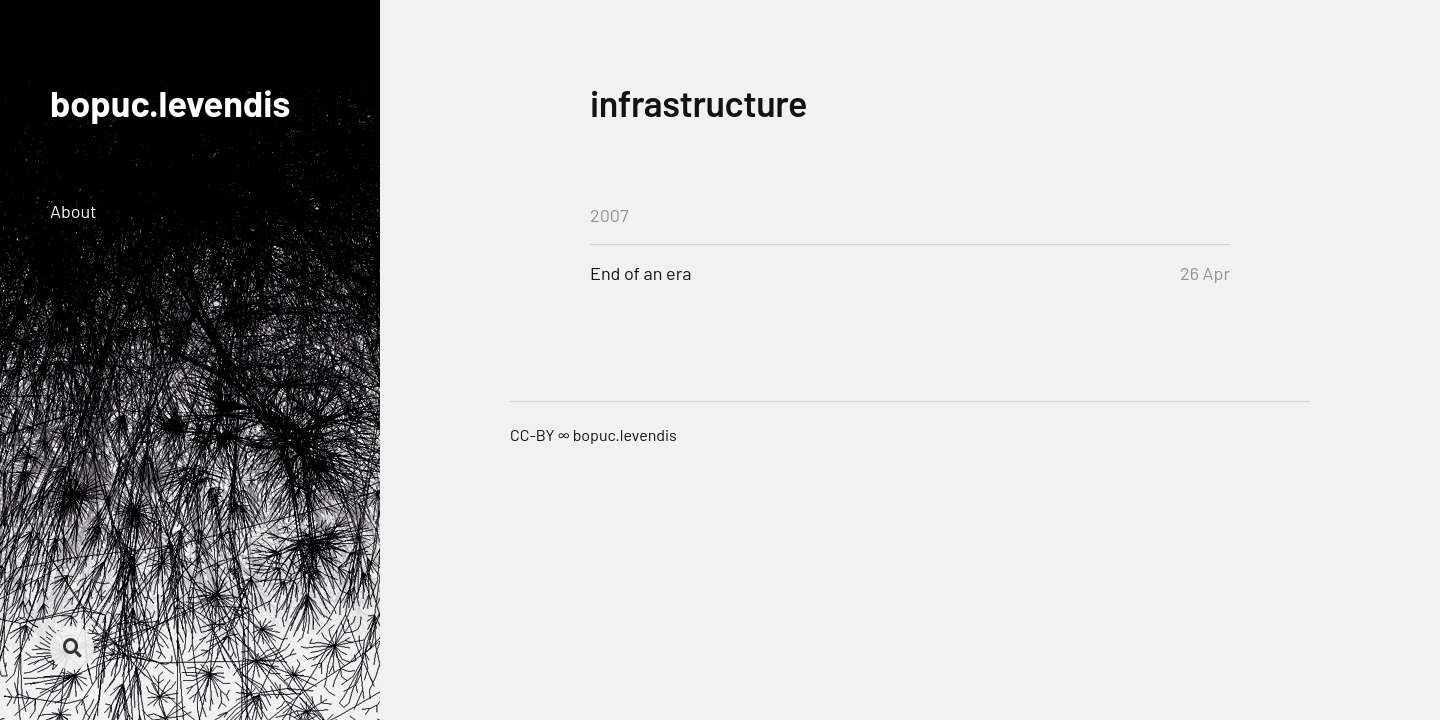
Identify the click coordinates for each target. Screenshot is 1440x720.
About (73, 211)
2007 (609, 215)
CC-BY (532, 434)
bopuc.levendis (170, 102)
